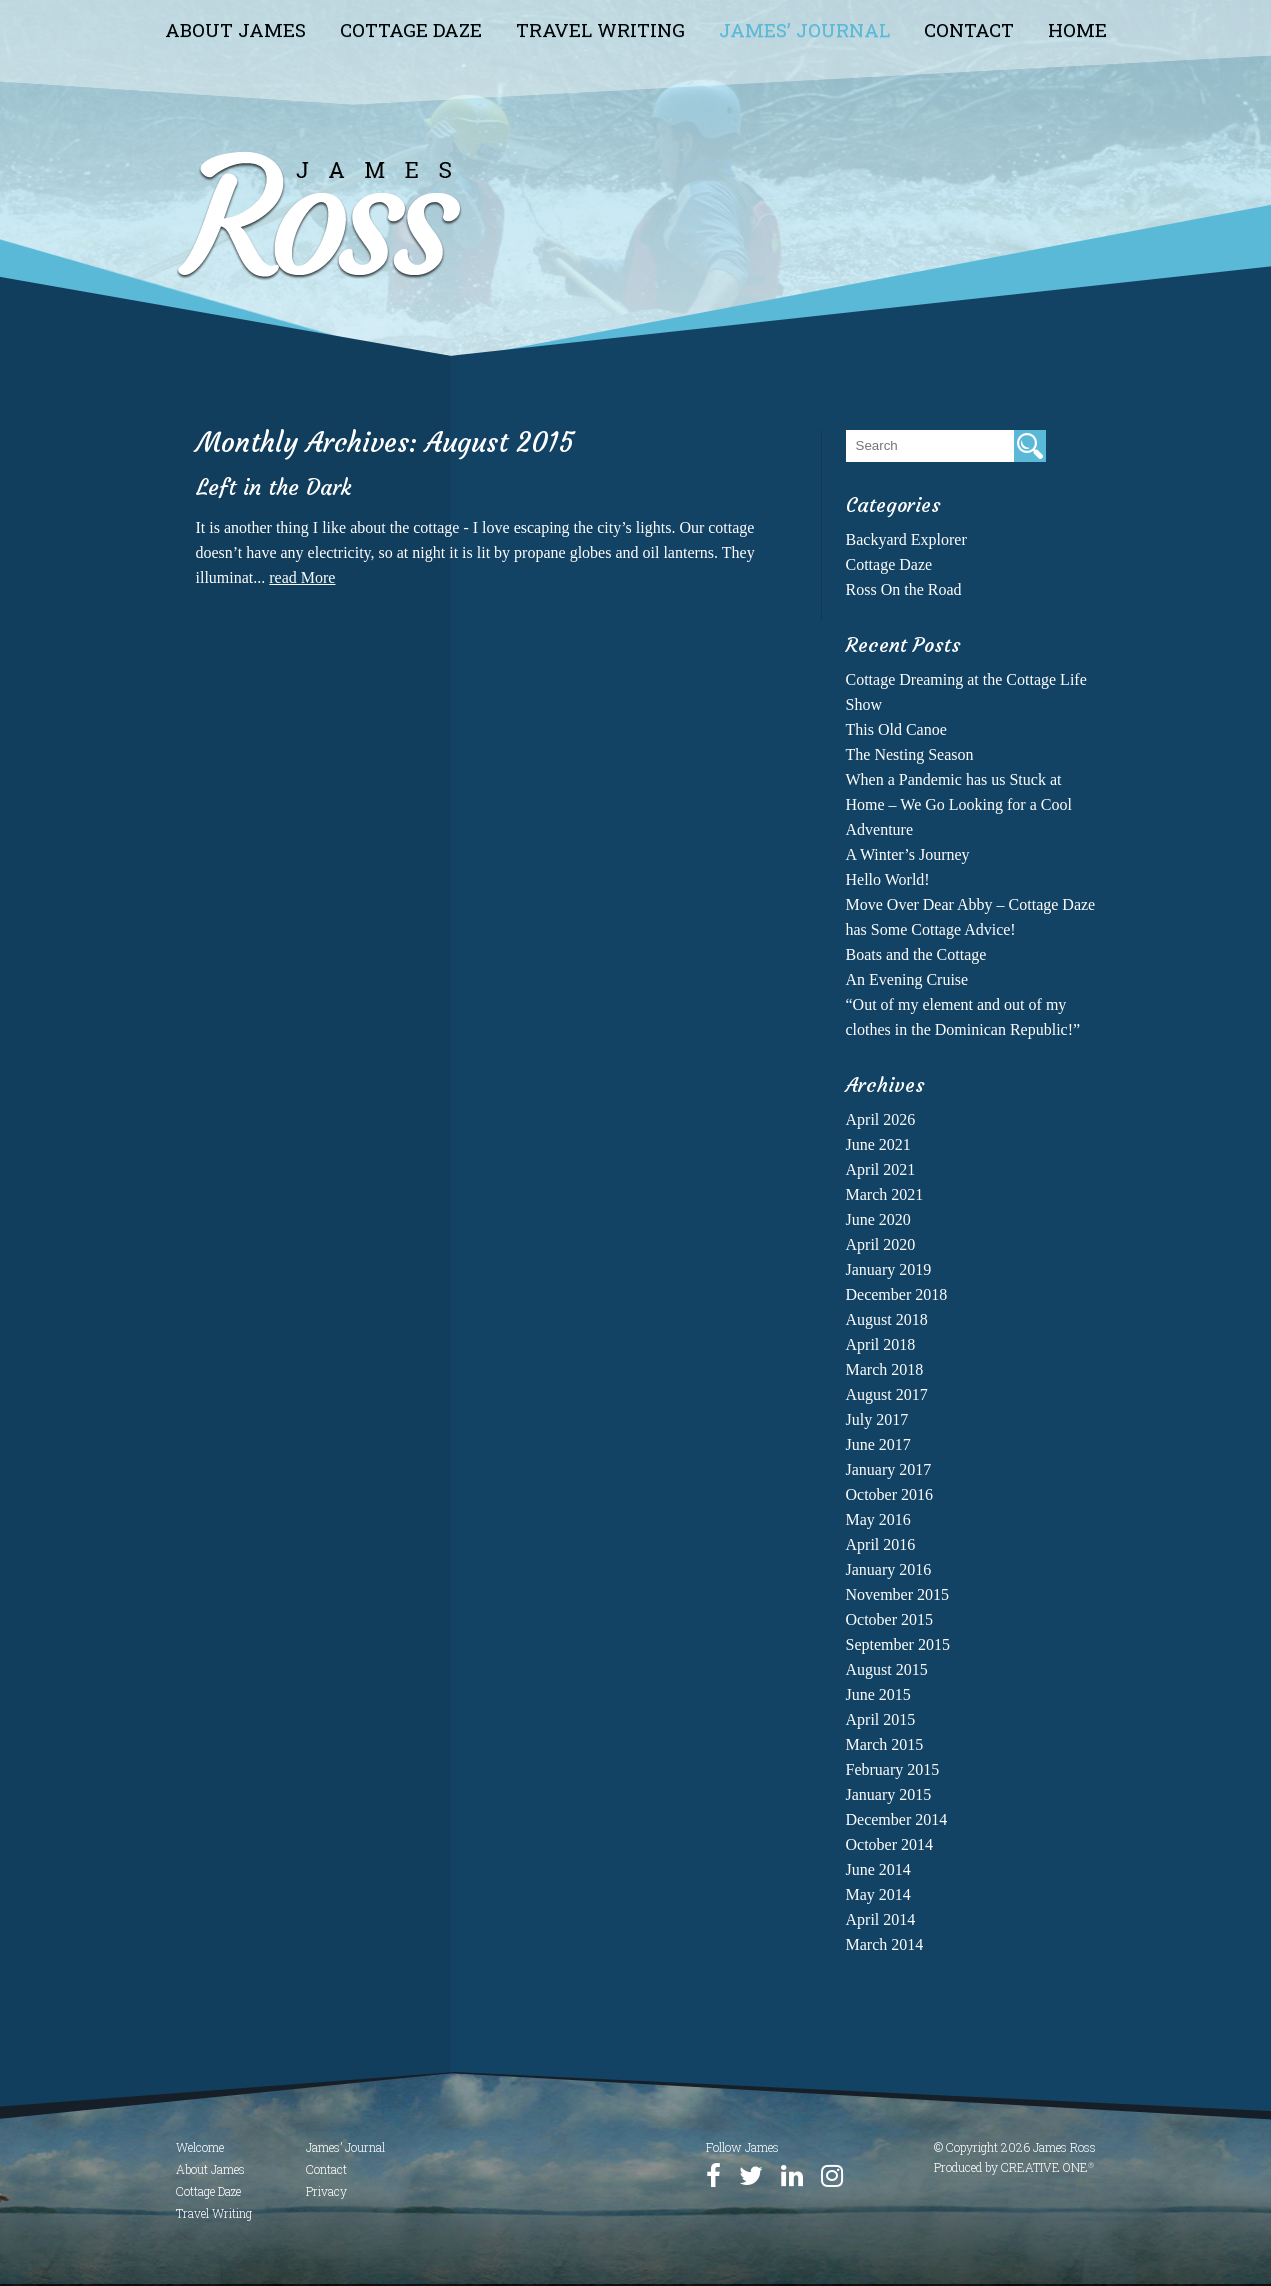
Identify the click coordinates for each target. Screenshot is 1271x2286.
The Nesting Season (910, 754)
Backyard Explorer (906, 539)
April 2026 (881, 1119)
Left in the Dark (273, 487)
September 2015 (898, 1644)
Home (1077, 29)
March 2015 (885, 1744)
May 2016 (878, 1519)
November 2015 (898, 1594)
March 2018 (885, 1369)
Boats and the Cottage (916, 954)
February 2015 (893, 1769)
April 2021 (881, 1169)
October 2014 (890, 1844)
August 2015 (887, 1669)
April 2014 (881, 1919)
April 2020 (881, 1244)
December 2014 (897, 1819)
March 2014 (885, 1944)
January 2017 (889, 1469)
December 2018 (897, 1294)
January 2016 (889, 1569)
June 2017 (878, 1444)
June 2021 (878, 1144)
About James (235, 29)
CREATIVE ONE (1047, 2167)
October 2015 (890, 1619)
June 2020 (878, 1219)
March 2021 (885, 1194)
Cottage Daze (411, 29)
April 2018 (881, 1344)
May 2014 (878, 1894)
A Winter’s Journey (908, 854)
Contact (969, 29)
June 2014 (878, 1869)
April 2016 (881, 1544)
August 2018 (887, 1319)
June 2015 (878, 1694)
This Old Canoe (896, 729)
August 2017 (887, 1394)
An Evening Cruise (907, 979)
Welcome (200, 2147)
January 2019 (889, 1269)
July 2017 (877, 1419)
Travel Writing (600, 29)
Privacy (326, 2191)
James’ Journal (804, 29)
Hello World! (888, 879)
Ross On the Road (904, 589)
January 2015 (889, 1794)
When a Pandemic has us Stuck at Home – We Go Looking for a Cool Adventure (959, 804)
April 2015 (881, 1719)
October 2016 (890, 1494)
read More (302, 577)
